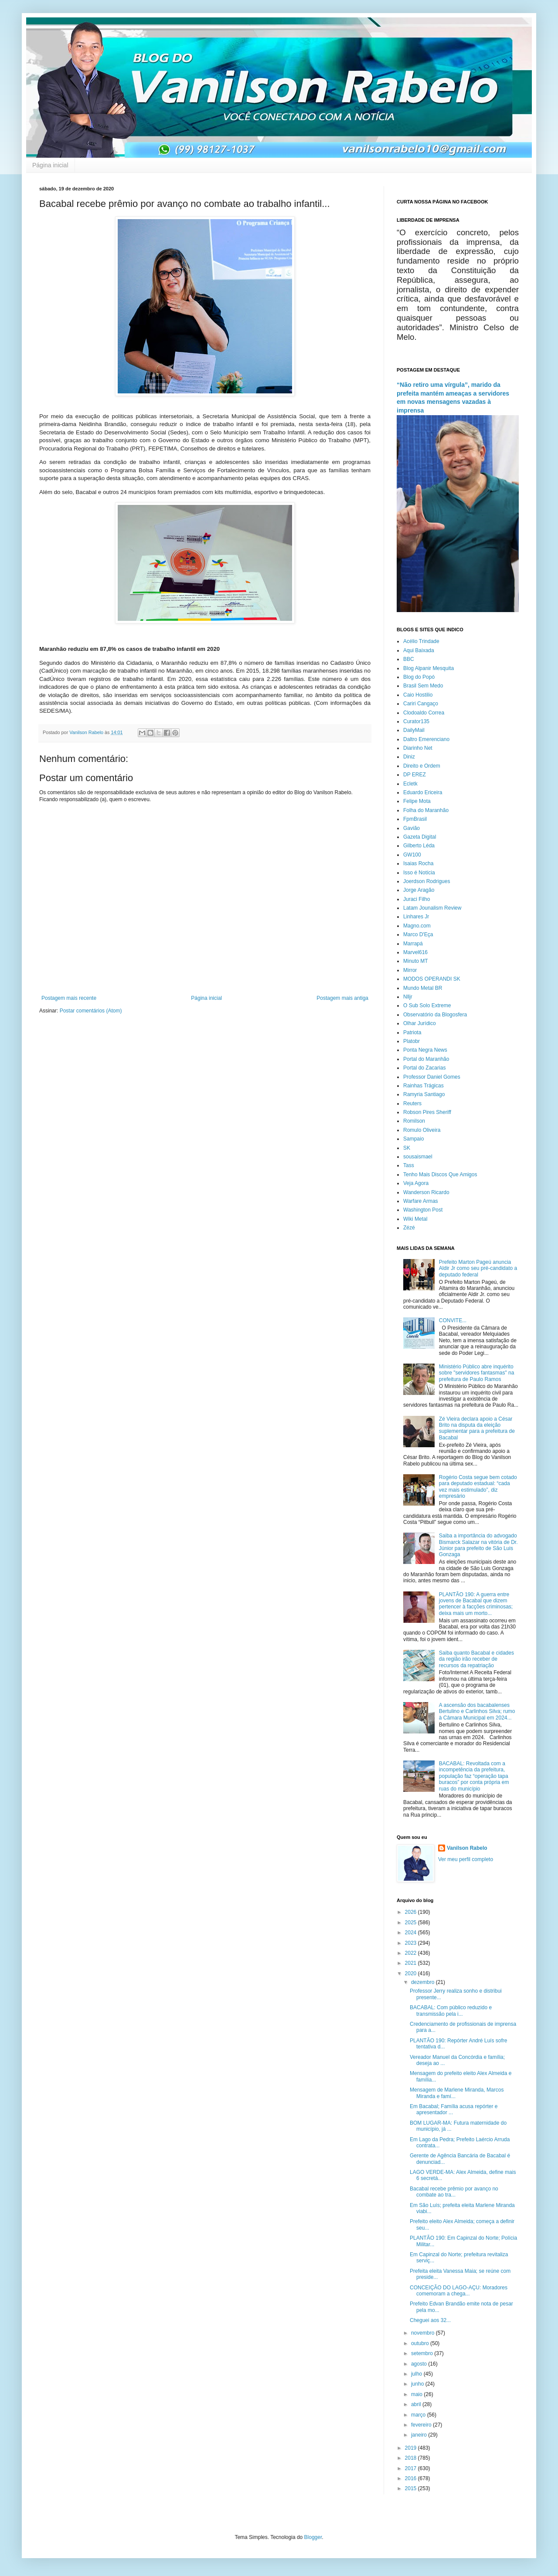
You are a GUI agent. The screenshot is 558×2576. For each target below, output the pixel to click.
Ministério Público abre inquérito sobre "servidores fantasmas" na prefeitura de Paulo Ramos (476, 1373)
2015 (411, 2488)
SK (406, 1148)
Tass (408, 1165)
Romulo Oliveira (421, 1130)
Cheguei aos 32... (430, 2320)
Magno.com (417, 926)
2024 (411, 1932)
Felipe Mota (417, 801)
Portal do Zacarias (424, 1068)
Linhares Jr (416, 917)
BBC (408, 659)
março (419, 2415)
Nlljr (407, 997)
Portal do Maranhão (426, 1059)
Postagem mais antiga (342, 998)
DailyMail (414, 730)
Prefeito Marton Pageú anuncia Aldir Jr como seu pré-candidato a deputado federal (478, 1268)
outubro (420, 2343)
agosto (419, 2364)
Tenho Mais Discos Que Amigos (440, 1174)
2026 (411, 1912)
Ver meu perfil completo (465, 1859)
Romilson (414, 1121)
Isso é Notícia (419, 873)
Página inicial (50, 165)
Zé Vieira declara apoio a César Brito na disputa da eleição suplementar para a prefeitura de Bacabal (477, 1428)
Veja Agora (416, 1183)
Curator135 (416, 721)
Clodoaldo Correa (423, 713)
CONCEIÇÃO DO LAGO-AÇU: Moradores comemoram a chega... (458, 2291)
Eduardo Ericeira (422, 792)
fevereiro (422, 2425)
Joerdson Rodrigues (426, 881)
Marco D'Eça (418, 934)
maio (417, 2394)
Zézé (409, 1228)
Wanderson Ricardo (426, 1192)
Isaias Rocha (418, 863)
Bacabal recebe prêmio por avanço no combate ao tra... (454, 2192)
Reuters (412, 1103)
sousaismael (417, 1157)
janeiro (419, 2435)
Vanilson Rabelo (467, 1848)
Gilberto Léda (419, 846)
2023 (411, 1943)
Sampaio (413, 1139)
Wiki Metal (415, 1219)
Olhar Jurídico (419, 1023)
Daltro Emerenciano (426, 739)
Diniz (409, 757)
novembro (423, 2333)
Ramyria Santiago (424, 1094)
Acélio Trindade (421, 641)
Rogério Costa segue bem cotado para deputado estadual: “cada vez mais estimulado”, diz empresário (478, 1486)
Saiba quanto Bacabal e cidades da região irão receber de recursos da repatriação (476, 1659)
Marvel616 (415, 952)
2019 (411, 2448)
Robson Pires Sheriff (427, 1112)
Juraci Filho (416, 899)
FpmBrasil (415, 819)
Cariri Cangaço (420, 704)
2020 (411, 1973)
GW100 (412, 855)
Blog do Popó (419, 677)
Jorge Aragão (418, 890)
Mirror (410, 970)
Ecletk (410, 784)
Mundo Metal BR (422, 988)
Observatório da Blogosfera (435, 1015)
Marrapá (413, 944)
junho (418, 2384)
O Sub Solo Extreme (427, 1005)
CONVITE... (452, 1320)
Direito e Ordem (421, 766)
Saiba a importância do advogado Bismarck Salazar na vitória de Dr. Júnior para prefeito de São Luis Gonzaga (478, 1545)
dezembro (423, 1982)
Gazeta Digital (419, 837)
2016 (411, 2478)
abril (416, 2404)
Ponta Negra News (425, 1050)
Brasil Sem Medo (423, 686)
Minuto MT (415, 961)
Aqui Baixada (418, 650)
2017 (411, 2468)
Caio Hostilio (417, 695)
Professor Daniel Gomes (431, 1077)
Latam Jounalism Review (432, 908)
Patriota (412, 1032)
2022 (411, 1953)
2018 (411, 2458)
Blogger (313, 2537)
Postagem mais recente (68, 998)
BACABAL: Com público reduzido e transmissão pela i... (451, 2010)
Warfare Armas (420, 1201)
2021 (411, 1963)
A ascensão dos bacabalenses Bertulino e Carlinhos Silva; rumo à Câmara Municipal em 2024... (477, 1711)
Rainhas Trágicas (423, 1086)
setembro (422, 2353)
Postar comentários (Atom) (91, 1011)
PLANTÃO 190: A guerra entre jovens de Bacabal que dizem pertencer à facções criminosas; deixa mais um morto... (476, 1603)
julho (417, 2374)
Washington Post (422, 1210)
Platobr (411, 1041)
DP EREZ (414, 775)
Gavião (411, 828)
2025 (411, 1922)
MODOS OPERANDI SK (431, 979)
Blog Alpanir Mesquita (428, 668)
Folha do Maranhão (426, 810)
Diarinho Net (417, 748)
